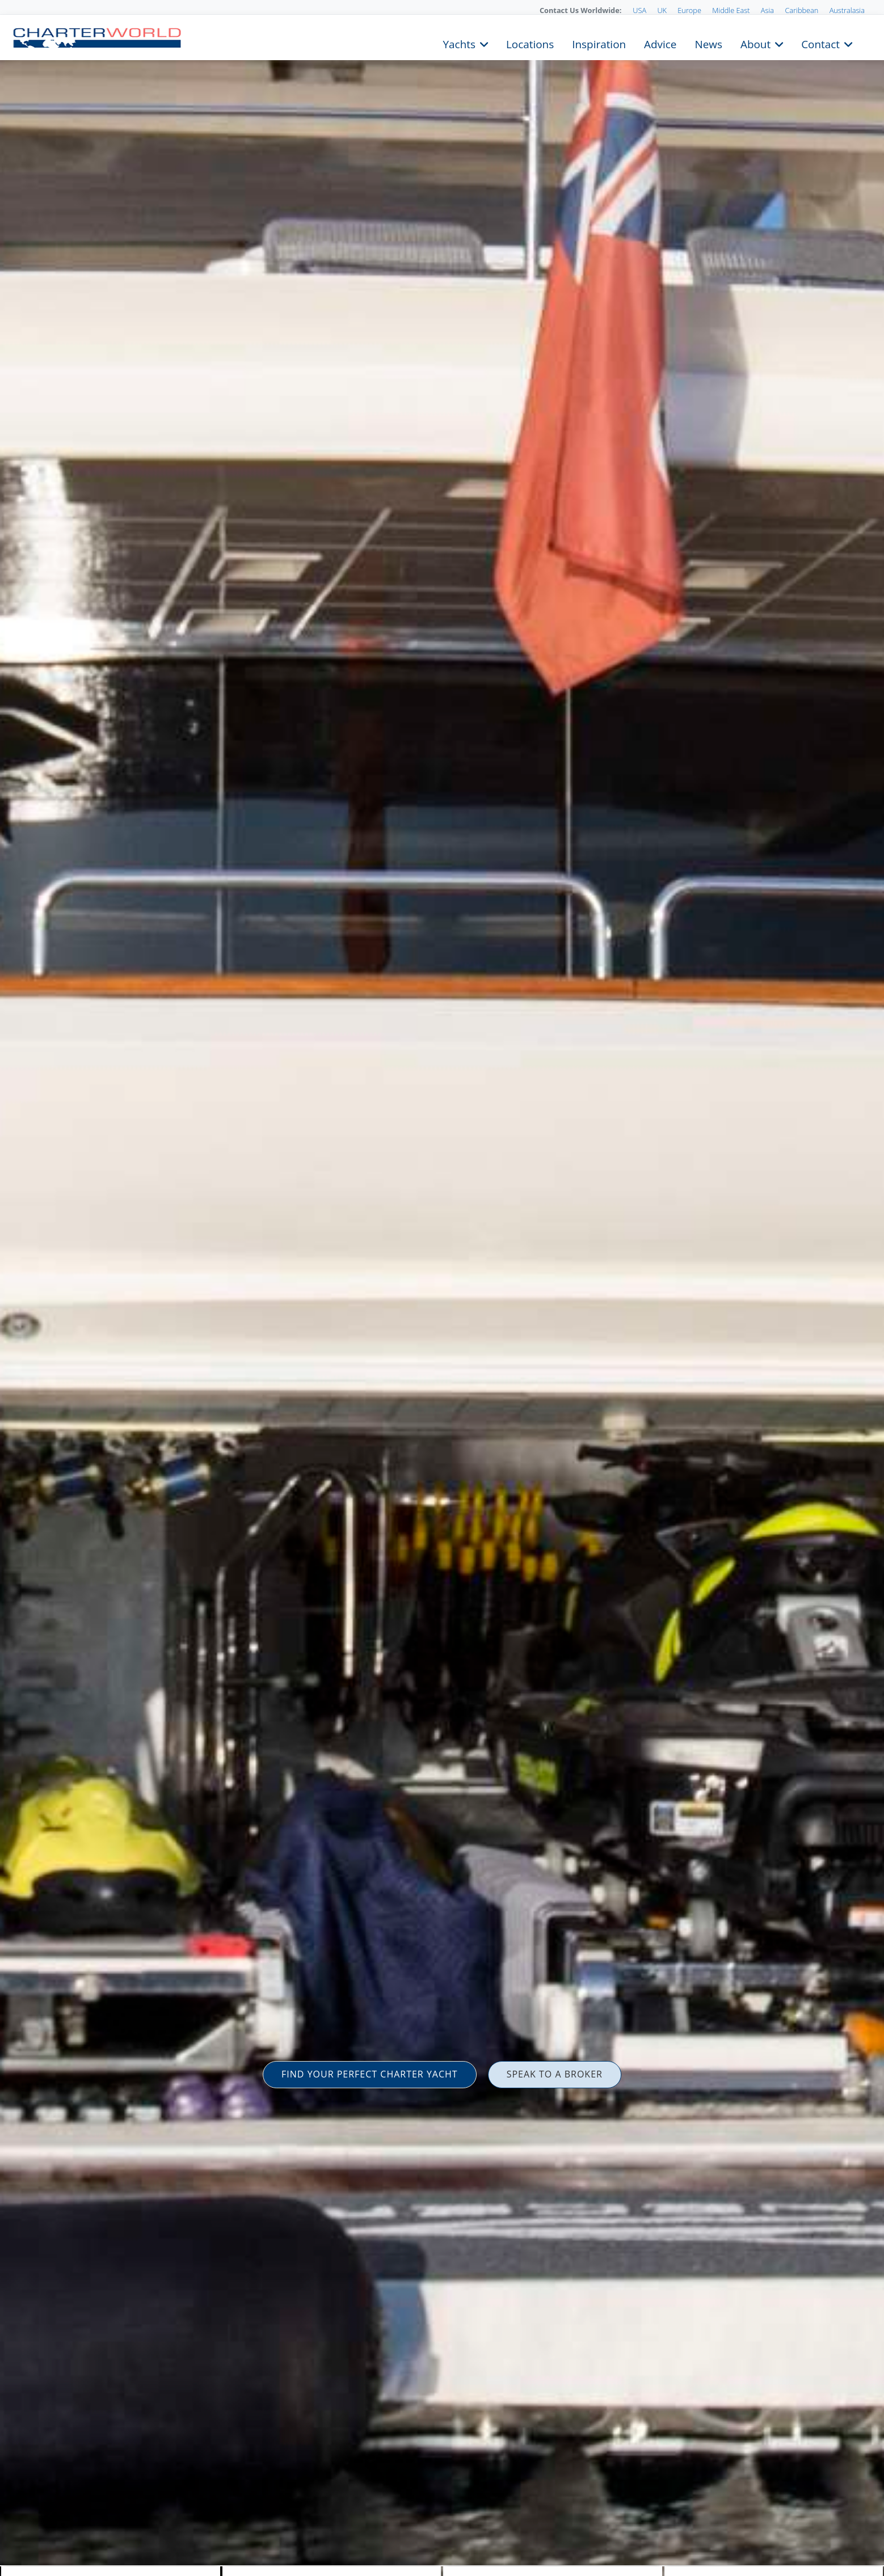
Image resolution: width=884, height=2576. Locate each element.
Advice (660, 43)
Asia (767, 10)
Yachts (459, 43)
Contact (820, 43)
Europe (689, 10)
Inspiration (599, 43)
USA (639, 10)
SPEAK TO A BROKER (555, 2074)
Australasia (847, 10)
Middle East (731, 10)
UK (662, 10)
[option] (442, 1288)
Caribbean (801, 10)
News (708, 43)
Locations (530, 43)
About (755, 43)
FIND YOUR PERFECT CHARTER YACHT (369, 2074)
